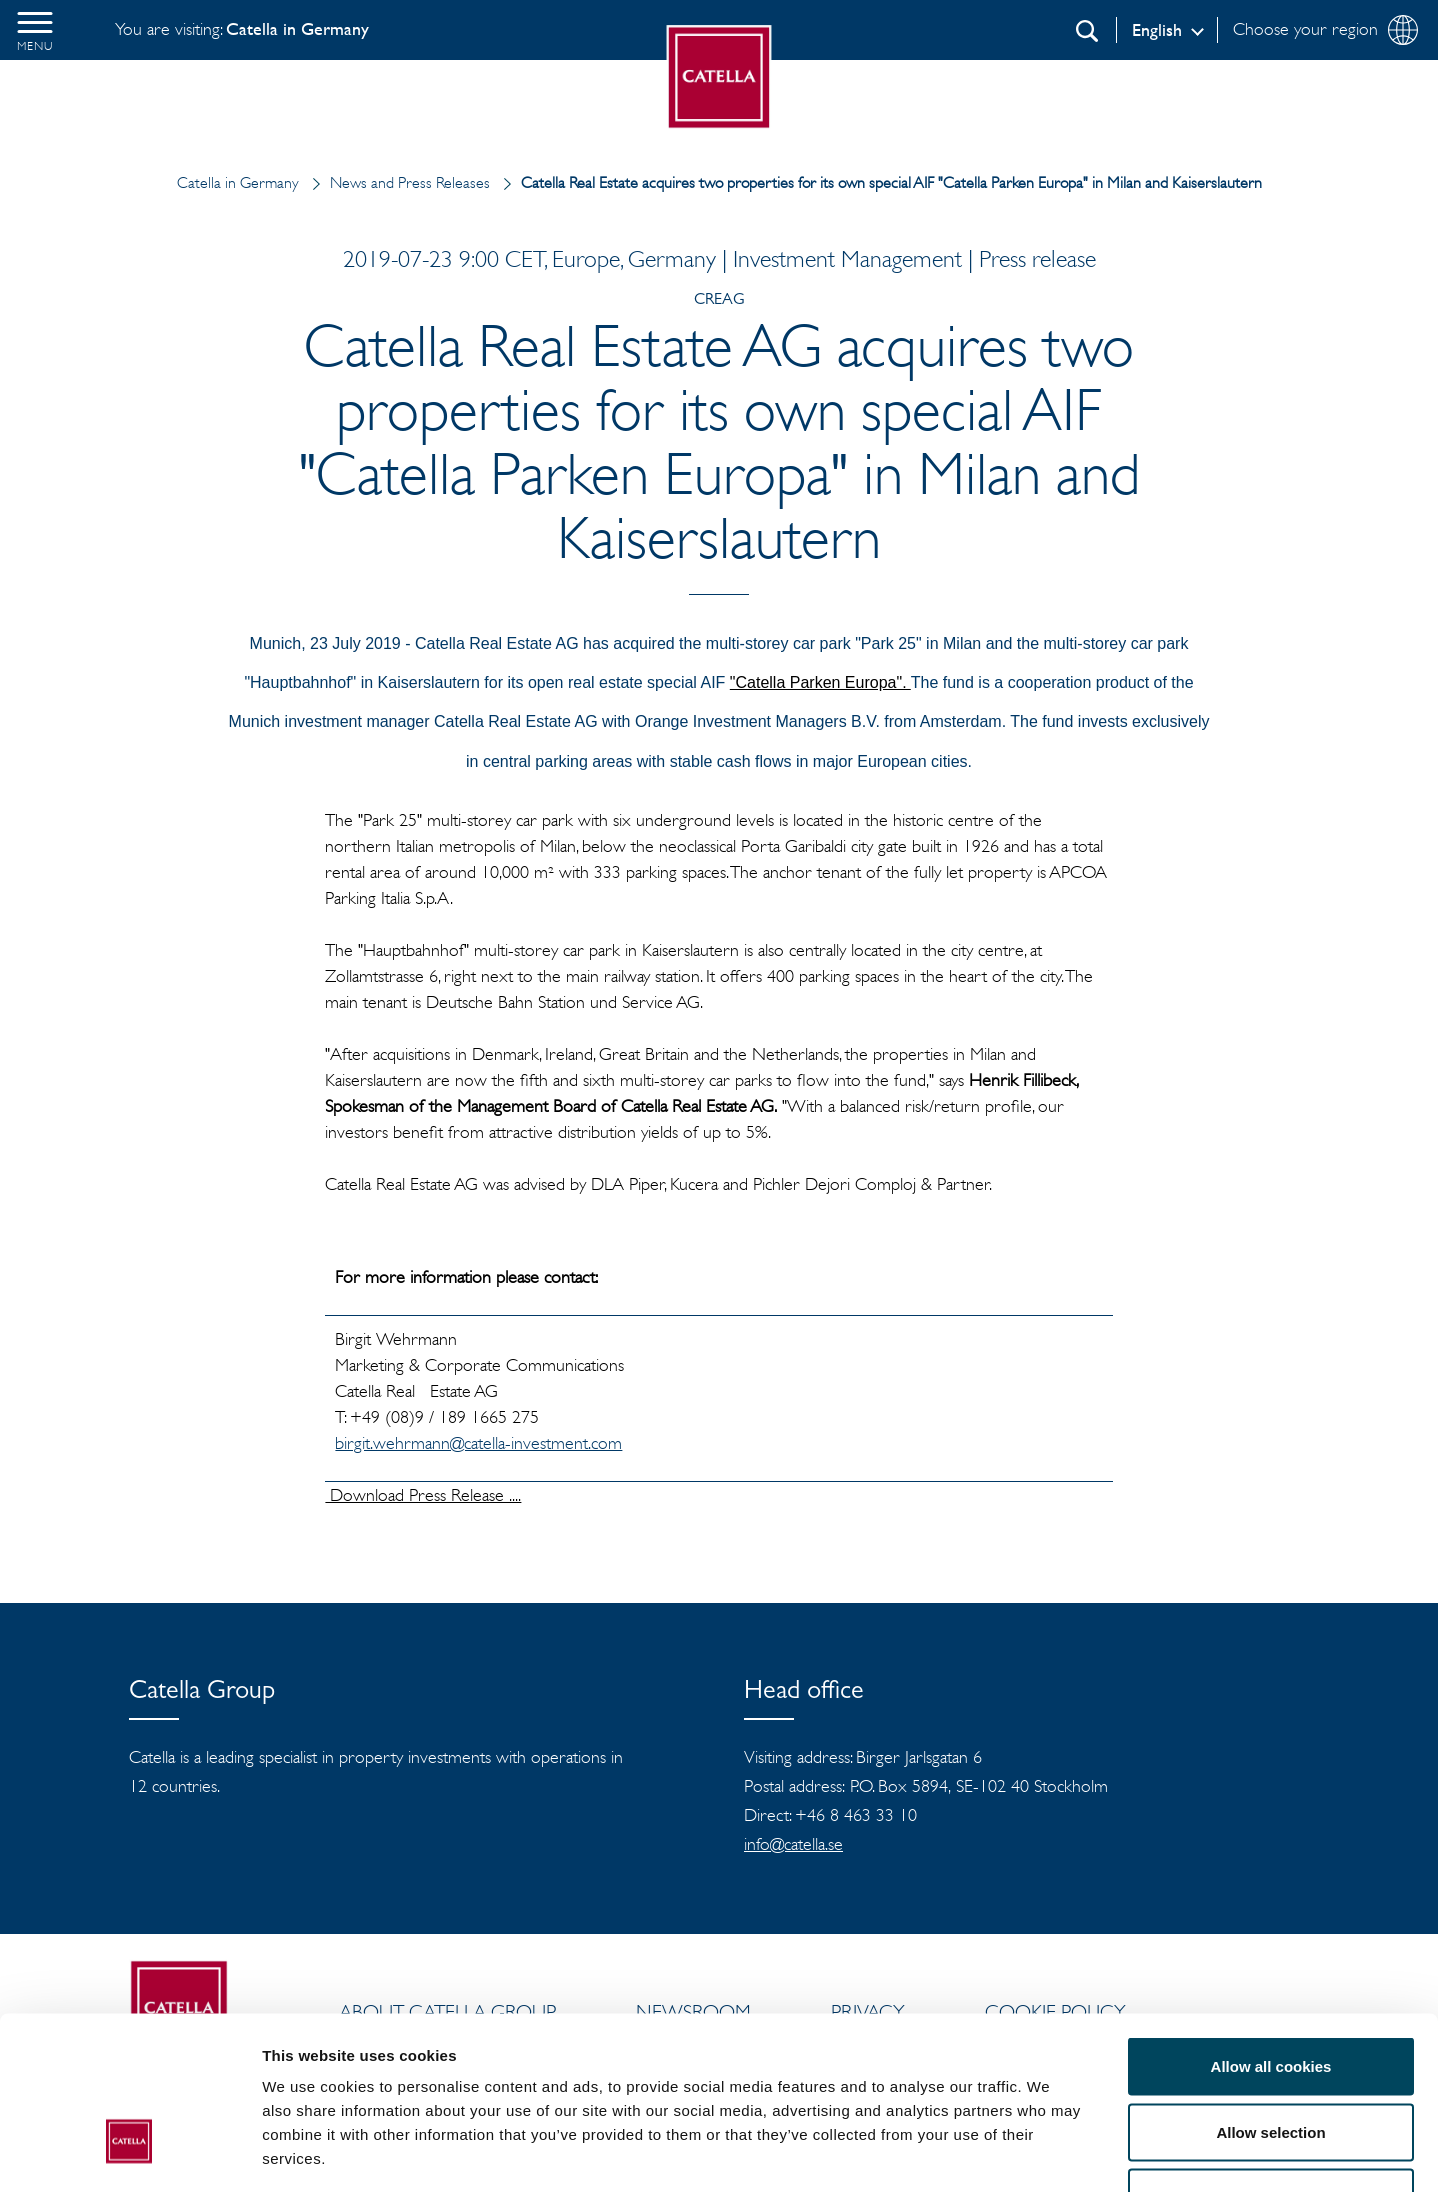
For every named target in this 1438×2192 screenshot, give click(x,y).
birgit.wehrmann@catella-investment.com (478, 1443)
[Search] (1087, 31)
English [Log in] (1157, 30)
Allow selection (1270, 1995)
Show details (1049, 2152)
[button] (35, 30)
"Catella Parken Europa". (820, 682)
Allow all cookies (1271, 1929)
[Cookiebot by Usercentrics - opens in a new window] (129, 2153)
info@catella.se (793, 1844)
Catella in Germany (238, 182)
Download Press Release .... (423, 1495)
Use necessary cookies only (1271, 2060)
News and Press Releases (396, 182)
